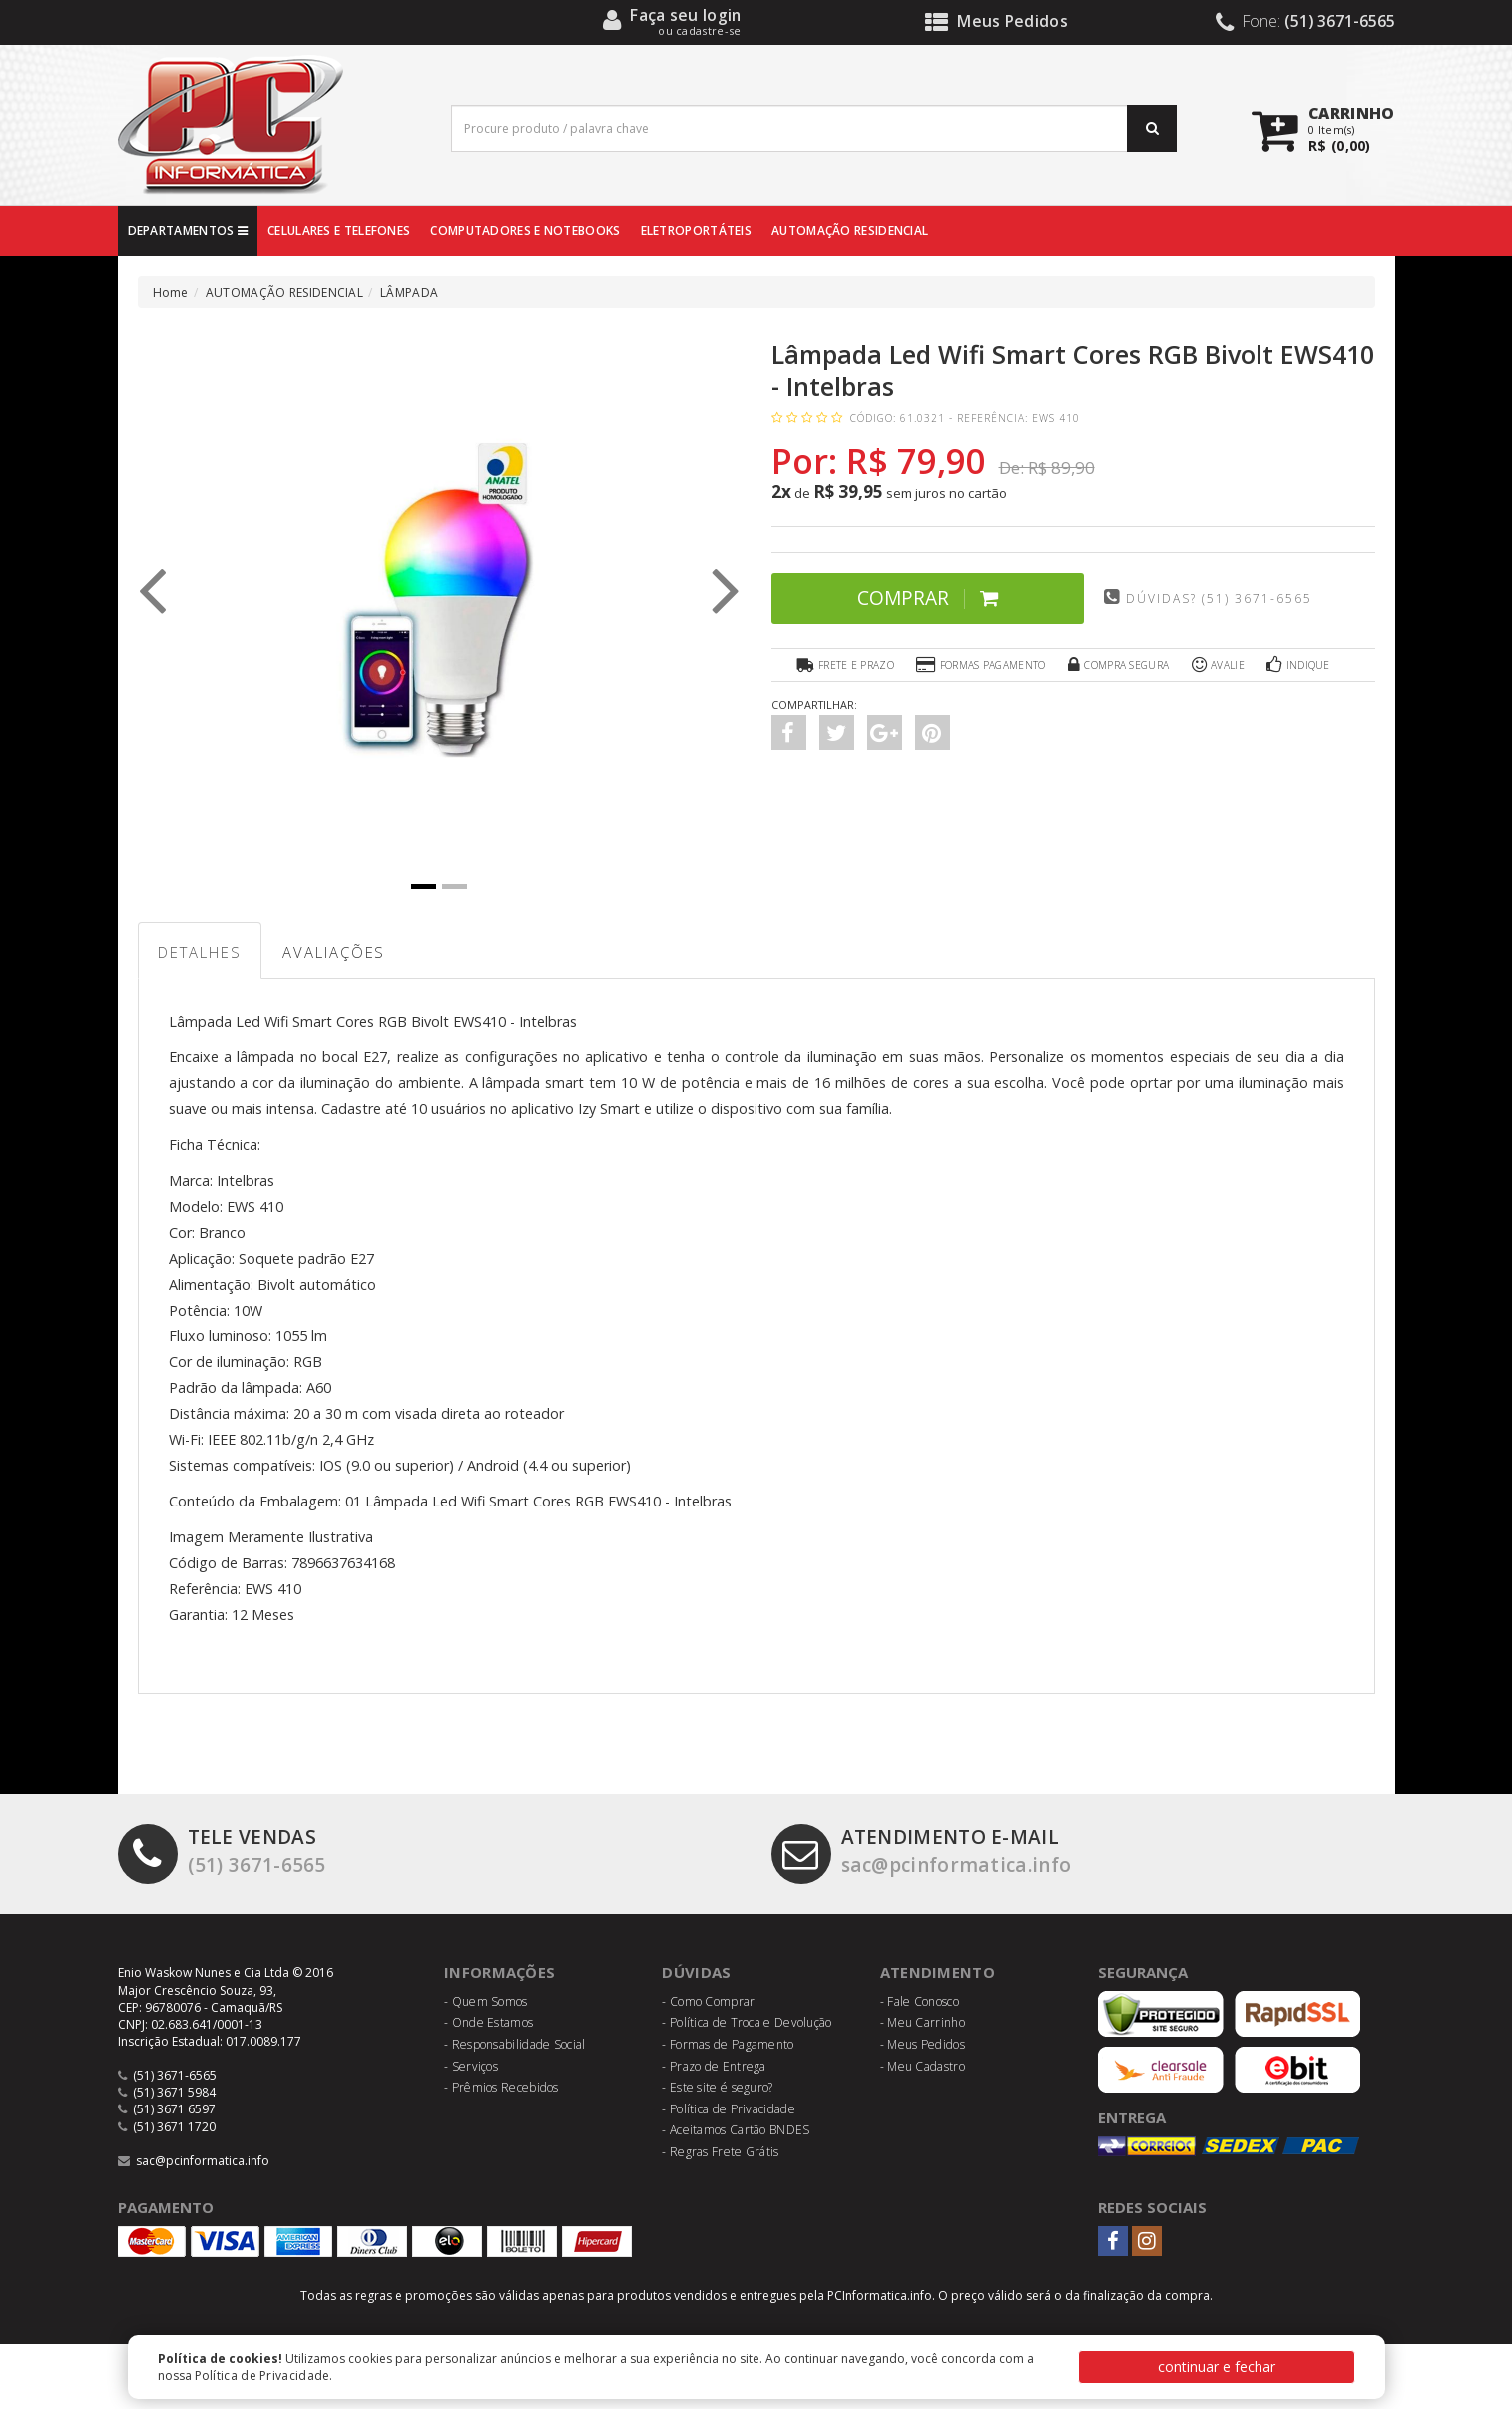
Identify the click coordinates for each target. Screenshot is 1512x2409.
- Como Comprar (708, 2001)
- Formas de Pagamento (727, 2045)
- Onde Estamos (488, 2023)
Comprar (921, 597)
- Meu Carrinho (922, 2023)
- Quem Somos (486, 2001)
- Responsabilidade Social (515, 2045)
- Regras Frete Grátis (720, 2152)
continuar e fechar (1216, 2366)
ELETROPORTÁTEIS (697, 230)
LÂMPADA (409, 292)
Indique (1298, 665)
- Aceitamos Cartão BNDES (735, 2130)
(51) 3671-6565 (222, 1852)
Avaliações (336, 953)
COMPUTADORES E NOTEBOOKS (525, 230)
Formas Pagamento (980, 665)
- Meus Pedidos (922, 2045)
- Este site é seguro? (717, 2088)
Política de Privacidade (262, 2375)
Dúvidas (696, 1973)
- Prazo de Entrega (713, 2066)
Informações (500, 1973)
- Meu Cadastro (922, 2066)
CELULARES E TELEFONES (338, 230)
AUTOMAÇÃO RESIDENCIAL (849, 230)
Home (171, 292)
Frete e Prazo (843, 665)
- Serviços (471, 2066)
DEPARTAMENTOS (188, 230)
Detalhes (201, 953)
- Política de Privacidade (728, 2109)
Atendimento (937, 1973)
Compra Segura (1118, 665)
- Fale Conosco (919, 2001)
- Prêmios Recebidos (501, 2088)
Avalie (1218, 665)
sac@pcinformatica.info (923, 1852)
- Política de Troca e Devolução (746, 2023)
